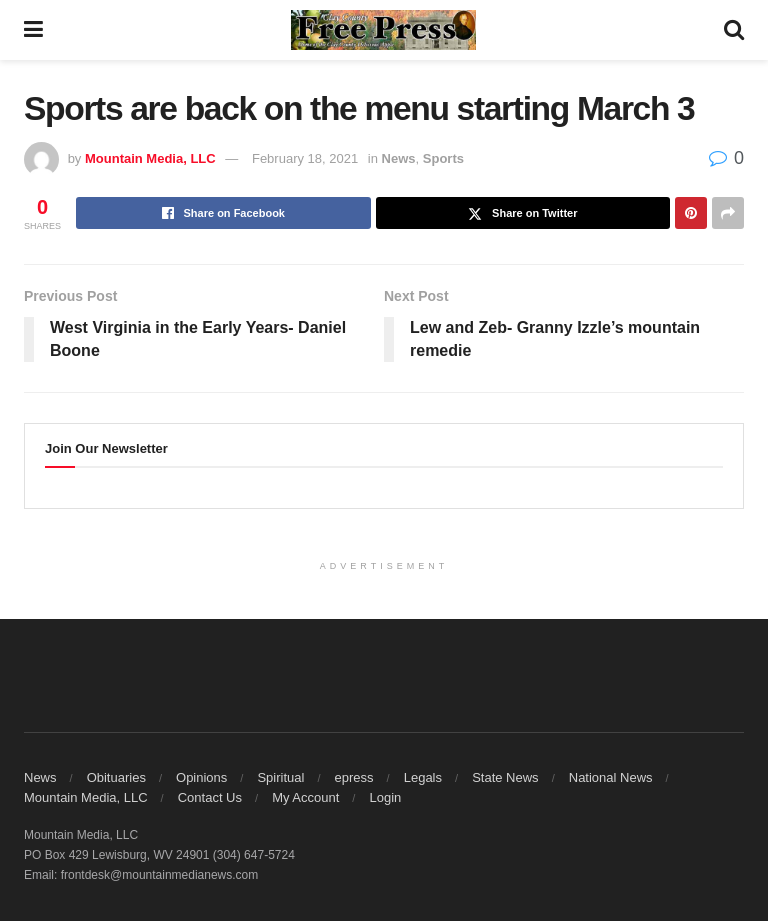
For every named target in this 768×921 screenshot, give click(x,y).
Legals (423, 777)
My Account (305, 797)
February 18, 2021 (305, 158)
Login (385, 797)
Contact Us (210, 797)
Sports (443, 158)
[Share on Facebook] (223, 213)
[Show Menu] (33, 30)
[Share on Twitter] (523, 213)
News (399, 158)
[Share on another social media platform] (728, 213)
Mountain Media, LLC (150, 158)
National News (611, 777)
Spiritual (280, 777)
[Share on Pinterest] (691, 213)
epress (354, 777)
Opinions (201, 777)
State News (505, 777)
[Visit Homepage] (384, 30)
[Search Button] (734, 30)
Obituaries (116, 777)
